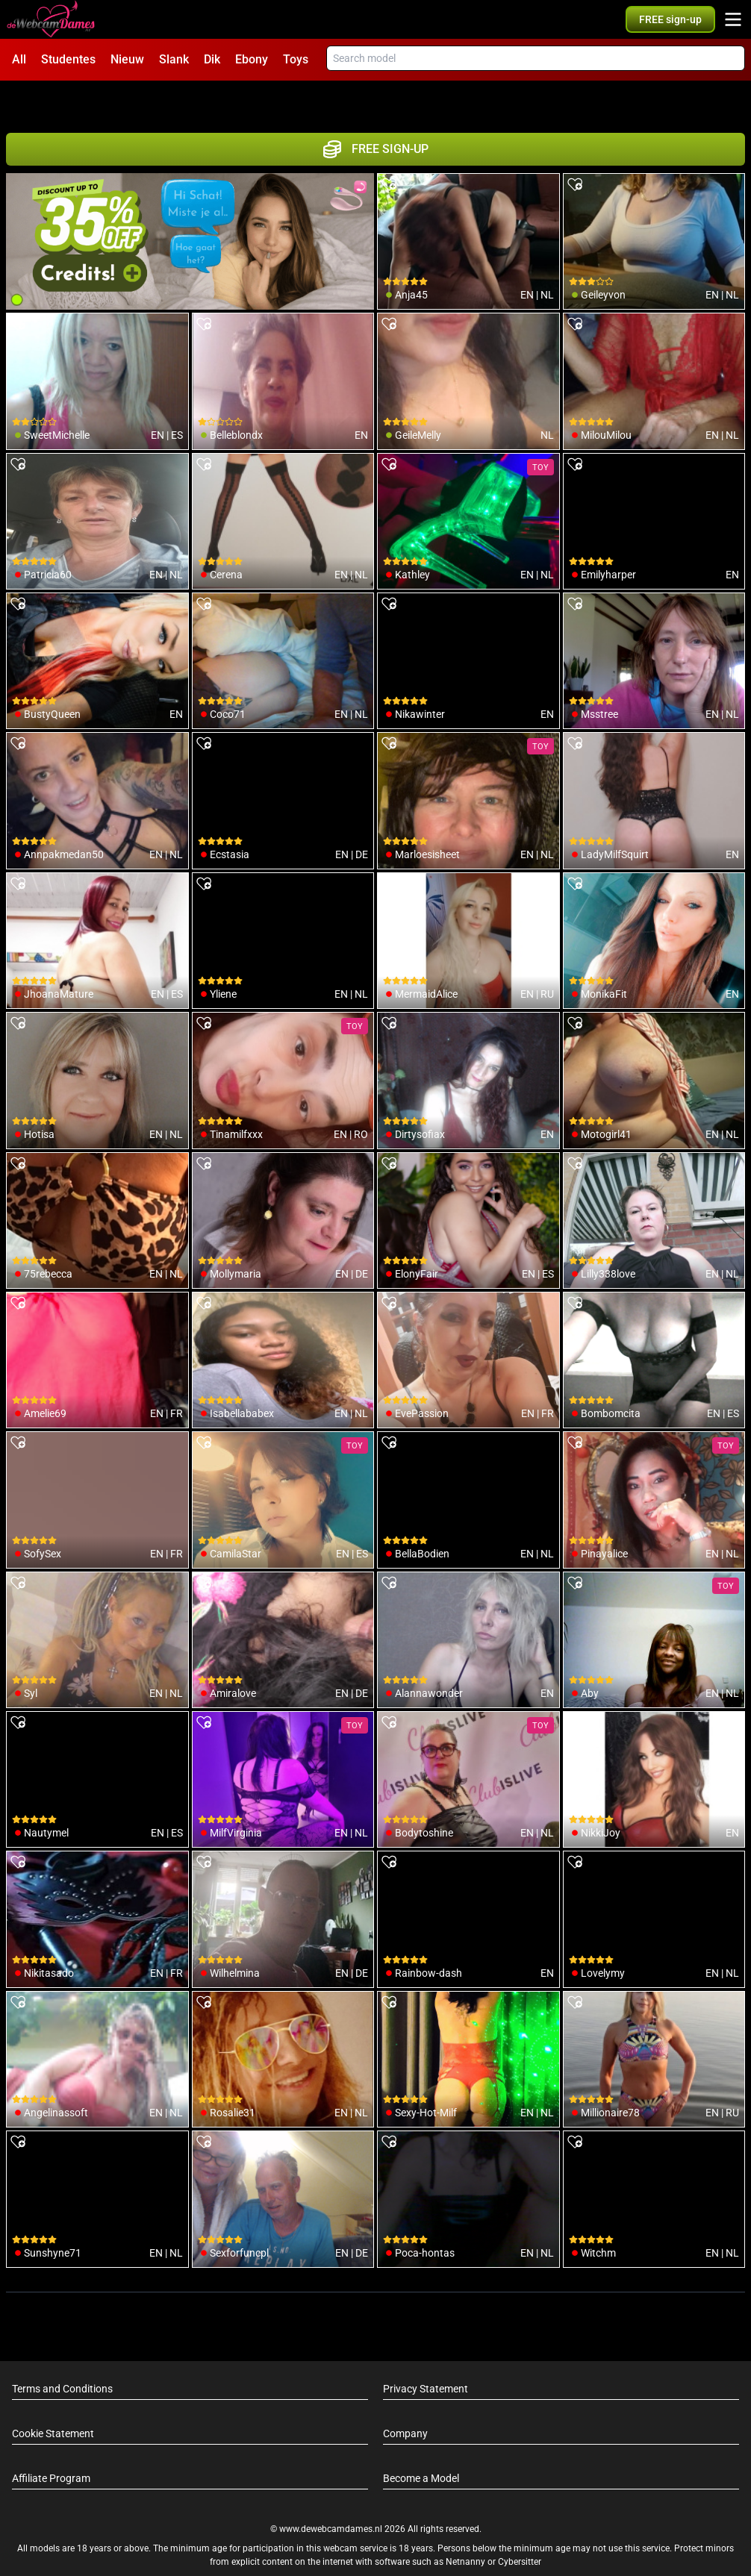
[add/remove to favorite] (388, 149)
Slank (174, 59)
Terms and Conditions (62, 2353)
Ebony (251, 59)
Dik (212, 59)
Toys (295, 59)
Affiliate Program (51, 2442)
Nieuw (127, 59)
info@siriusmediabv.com (416, 2545)
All (19, 59)
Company (405, 2398)
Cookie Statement (53, 2398)
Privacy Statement (425, 2353)
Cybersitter (519, 2526)
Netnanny (466, 2526)
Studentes (68, 59)
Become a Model (421, 2442)
